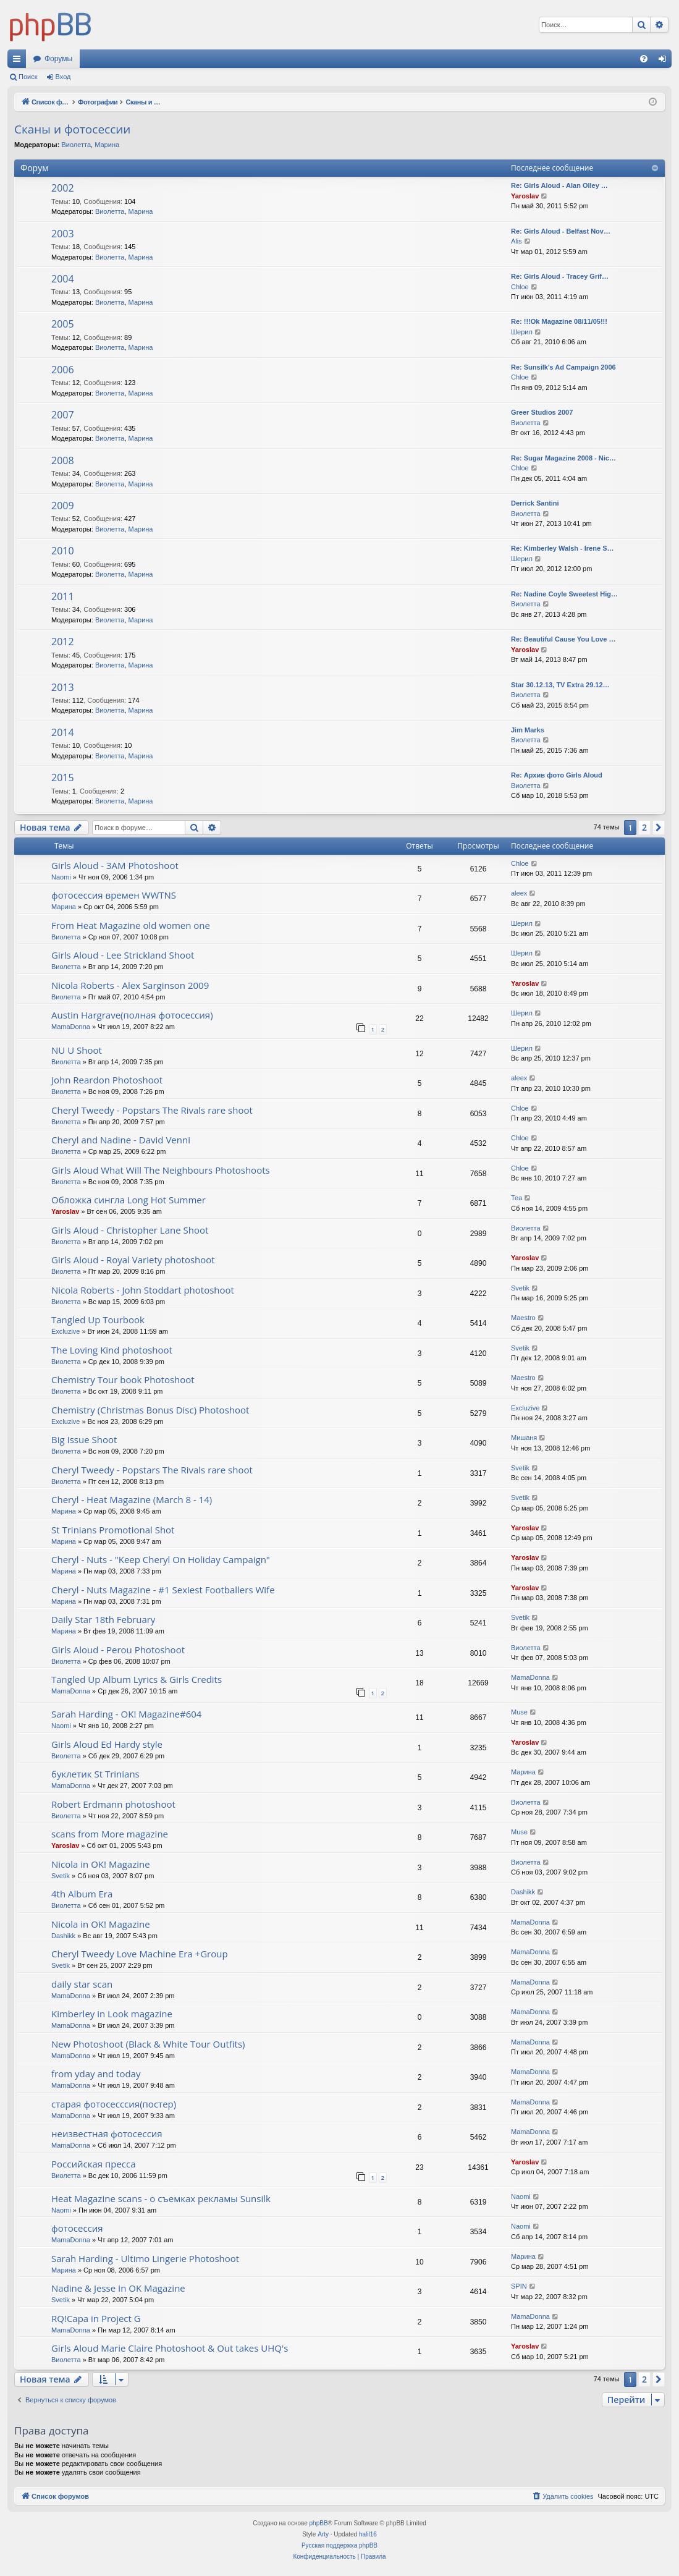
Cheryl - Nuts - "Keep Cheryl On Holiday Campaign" (160, 1559)
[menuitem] (644, 58)
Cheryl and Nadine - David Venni (120, 1139)
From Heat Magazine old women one (130, 925)
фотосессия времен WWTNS (113, 895)
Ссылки (19, 61)
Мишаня (524, 1437)
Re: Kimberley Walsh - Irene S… (562, 548)
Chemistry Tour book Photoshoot (123, 1379)
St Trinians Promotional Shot (112, 1529)
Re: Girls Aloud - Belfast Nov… (560, 231)
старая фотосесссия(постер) (113, 2104)
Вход (63, 76)
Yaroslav (525, 196)
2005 (62, 324)
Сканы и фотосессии (72, 129)
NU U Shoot (76, 1050)
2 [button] (644, 827)
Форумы (58, 58)
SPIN (519, 2286)
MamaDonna (70, 1026)
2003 (62, 233)
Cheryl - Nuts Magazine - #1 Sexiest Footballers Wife (163, 1589)
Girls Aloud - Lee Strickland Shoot (122, 955)
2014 (62, 732)
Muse (519, 1712)
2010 (62, 550)
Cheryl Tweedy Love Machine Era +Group (139, 1953)
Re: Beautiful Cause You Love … (563, 639)
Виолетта (76, 144)
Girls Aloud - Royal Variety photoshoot (133, 1259)
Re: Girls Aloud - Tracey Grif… (560, 276)
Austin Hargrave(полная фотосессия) (132, 1015)
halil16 (368, 2534)
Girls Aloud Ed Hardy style (106, 1744)
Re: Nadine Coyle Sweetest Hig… (564, 594)
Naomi (61, 877)
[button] (658, 827)
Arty (323, 2534)
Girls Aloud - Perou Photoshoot (118, 1649)
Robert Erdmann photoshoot (113, 1804)
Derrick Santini (535, 503)
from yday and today (95, 2073)
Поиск (28, 76)
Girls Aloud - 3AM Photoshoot (115, 865)
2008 (62, 460)
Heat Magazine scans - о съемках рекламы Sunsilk (161, 2198)
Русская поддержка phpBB (339, 2545)
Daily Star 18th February (103, 1619)
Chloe (520, 286)
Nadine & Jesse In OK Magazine (118, 2288)
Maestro (523, 1317)
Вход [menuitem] (665, 61)
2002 (62, 188)
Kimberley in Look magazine (111, 2013)
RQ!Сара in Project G (96, 2318)
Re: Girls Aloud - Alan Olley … (559, 185)
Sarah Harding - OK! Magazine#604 (126, 1714)
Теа (516, 1197)
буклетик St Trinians (95, 1774)
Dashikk (523, 1892)
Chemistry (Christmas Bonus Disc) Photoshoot (150, 1410)
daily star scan (81, 1984)
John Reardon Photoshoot (106, 1080)
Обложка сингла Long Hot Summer (128, 1199)
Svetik (520, 1288)
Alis (516, 241)
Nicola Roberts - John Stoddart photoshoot (142, 1290)
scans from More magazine (109, 1834)
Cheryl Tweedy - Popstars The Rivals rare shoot (152, 1110)
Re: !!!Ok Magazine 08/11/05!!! (559, 321)
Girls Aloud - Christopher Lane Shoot (129, 1230)
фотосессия (77, 2228)
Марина (107, 144)
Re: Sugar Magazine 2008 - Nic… (563, 458)
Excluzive (65, 1331)
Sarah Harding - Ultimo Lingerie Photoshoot (145, 2258)
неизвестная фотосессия (106, 2133)
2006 (62, 369)
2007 (62, 415)
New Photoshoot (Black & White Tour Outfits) (148, 2044)
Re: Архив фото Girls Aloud (556, 775)
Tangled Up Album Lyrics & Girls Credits (136, 1679)
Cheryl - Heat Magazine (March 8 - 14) (131, 1499)
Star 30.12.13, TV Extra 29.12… (560, 684)
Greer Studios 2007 (542, 412)
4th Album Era (81, 1894)
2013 (62, 687)
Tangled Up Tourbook (98, 1319)
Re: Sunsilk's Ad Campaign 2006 (563, 367)
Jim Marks (527, 730)
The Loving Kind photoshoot (111, 1350)
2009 (62, 505)
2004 (62, 279)
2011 (62, 596)
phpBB (319, 2523)
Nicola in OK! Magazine (100, 1864)
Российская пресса (93, 2164)
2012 (62, 641)
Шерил (522, 332)
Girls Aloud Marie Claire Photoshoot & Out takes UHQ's (169, 2348)
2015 (62, 777)
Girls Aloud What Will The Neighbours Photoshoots (160, 1170)
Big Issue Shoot (84, 1439)
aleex (519, 893)
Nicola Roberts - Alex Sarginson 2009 (130, 985)
